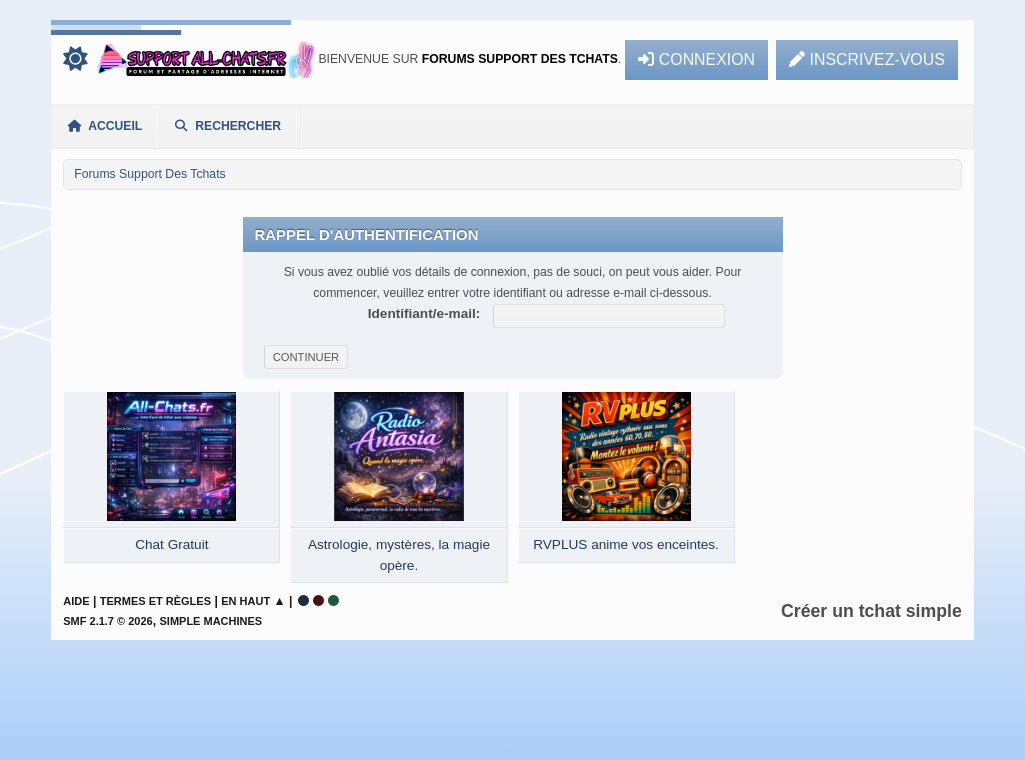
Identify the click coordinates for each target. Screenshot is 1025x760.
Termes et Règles (155, 601)
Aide (76, 601)
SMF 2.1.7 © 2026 (107, 621)
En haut (245, 601)
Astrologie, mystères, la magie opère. (399, 554)
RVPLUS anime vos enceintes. (626, 544)
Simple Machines (211, 621)
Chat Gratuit (171, 544)
